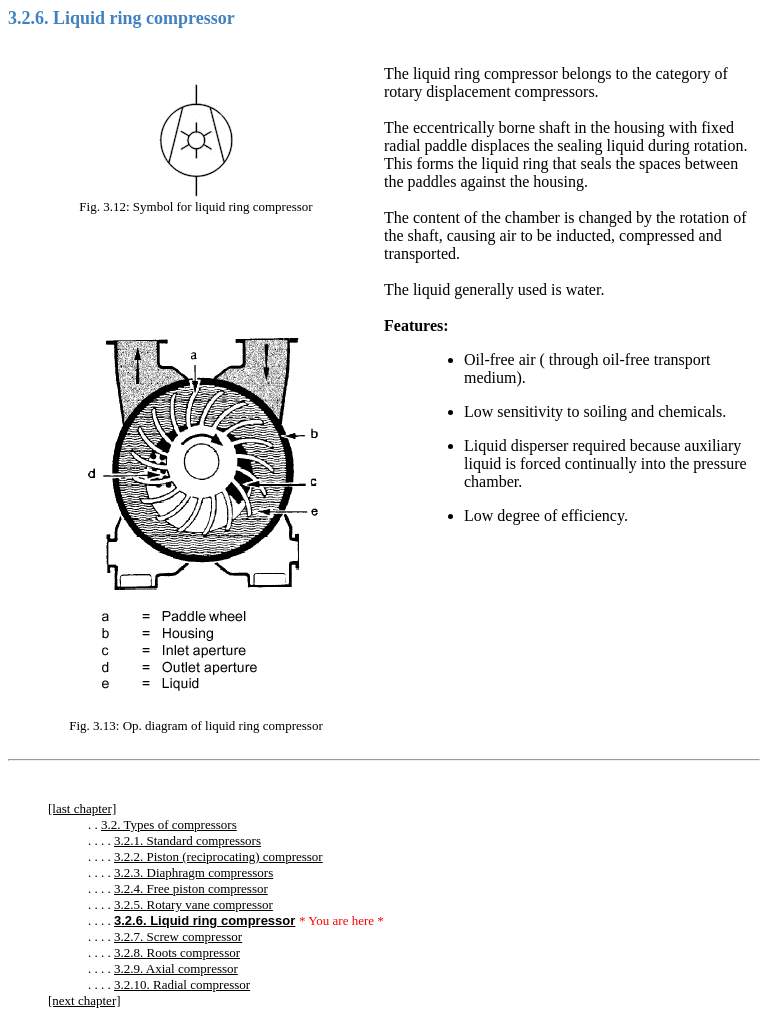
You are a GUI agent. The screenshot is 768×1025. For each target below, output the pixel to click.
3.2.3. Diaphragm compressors (193, 872)
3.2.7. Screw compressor (178, 936)
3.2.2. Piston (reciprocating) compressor (218, 856)
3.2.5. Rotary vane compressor (193, 904)
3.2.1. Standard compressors (187, 840)
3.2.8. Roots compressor (177, 952)
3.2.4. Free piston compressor (191, 888)
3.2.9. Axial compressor (176, 968)
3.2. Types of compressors (169, 824)
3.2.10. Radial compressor (182, 984)
